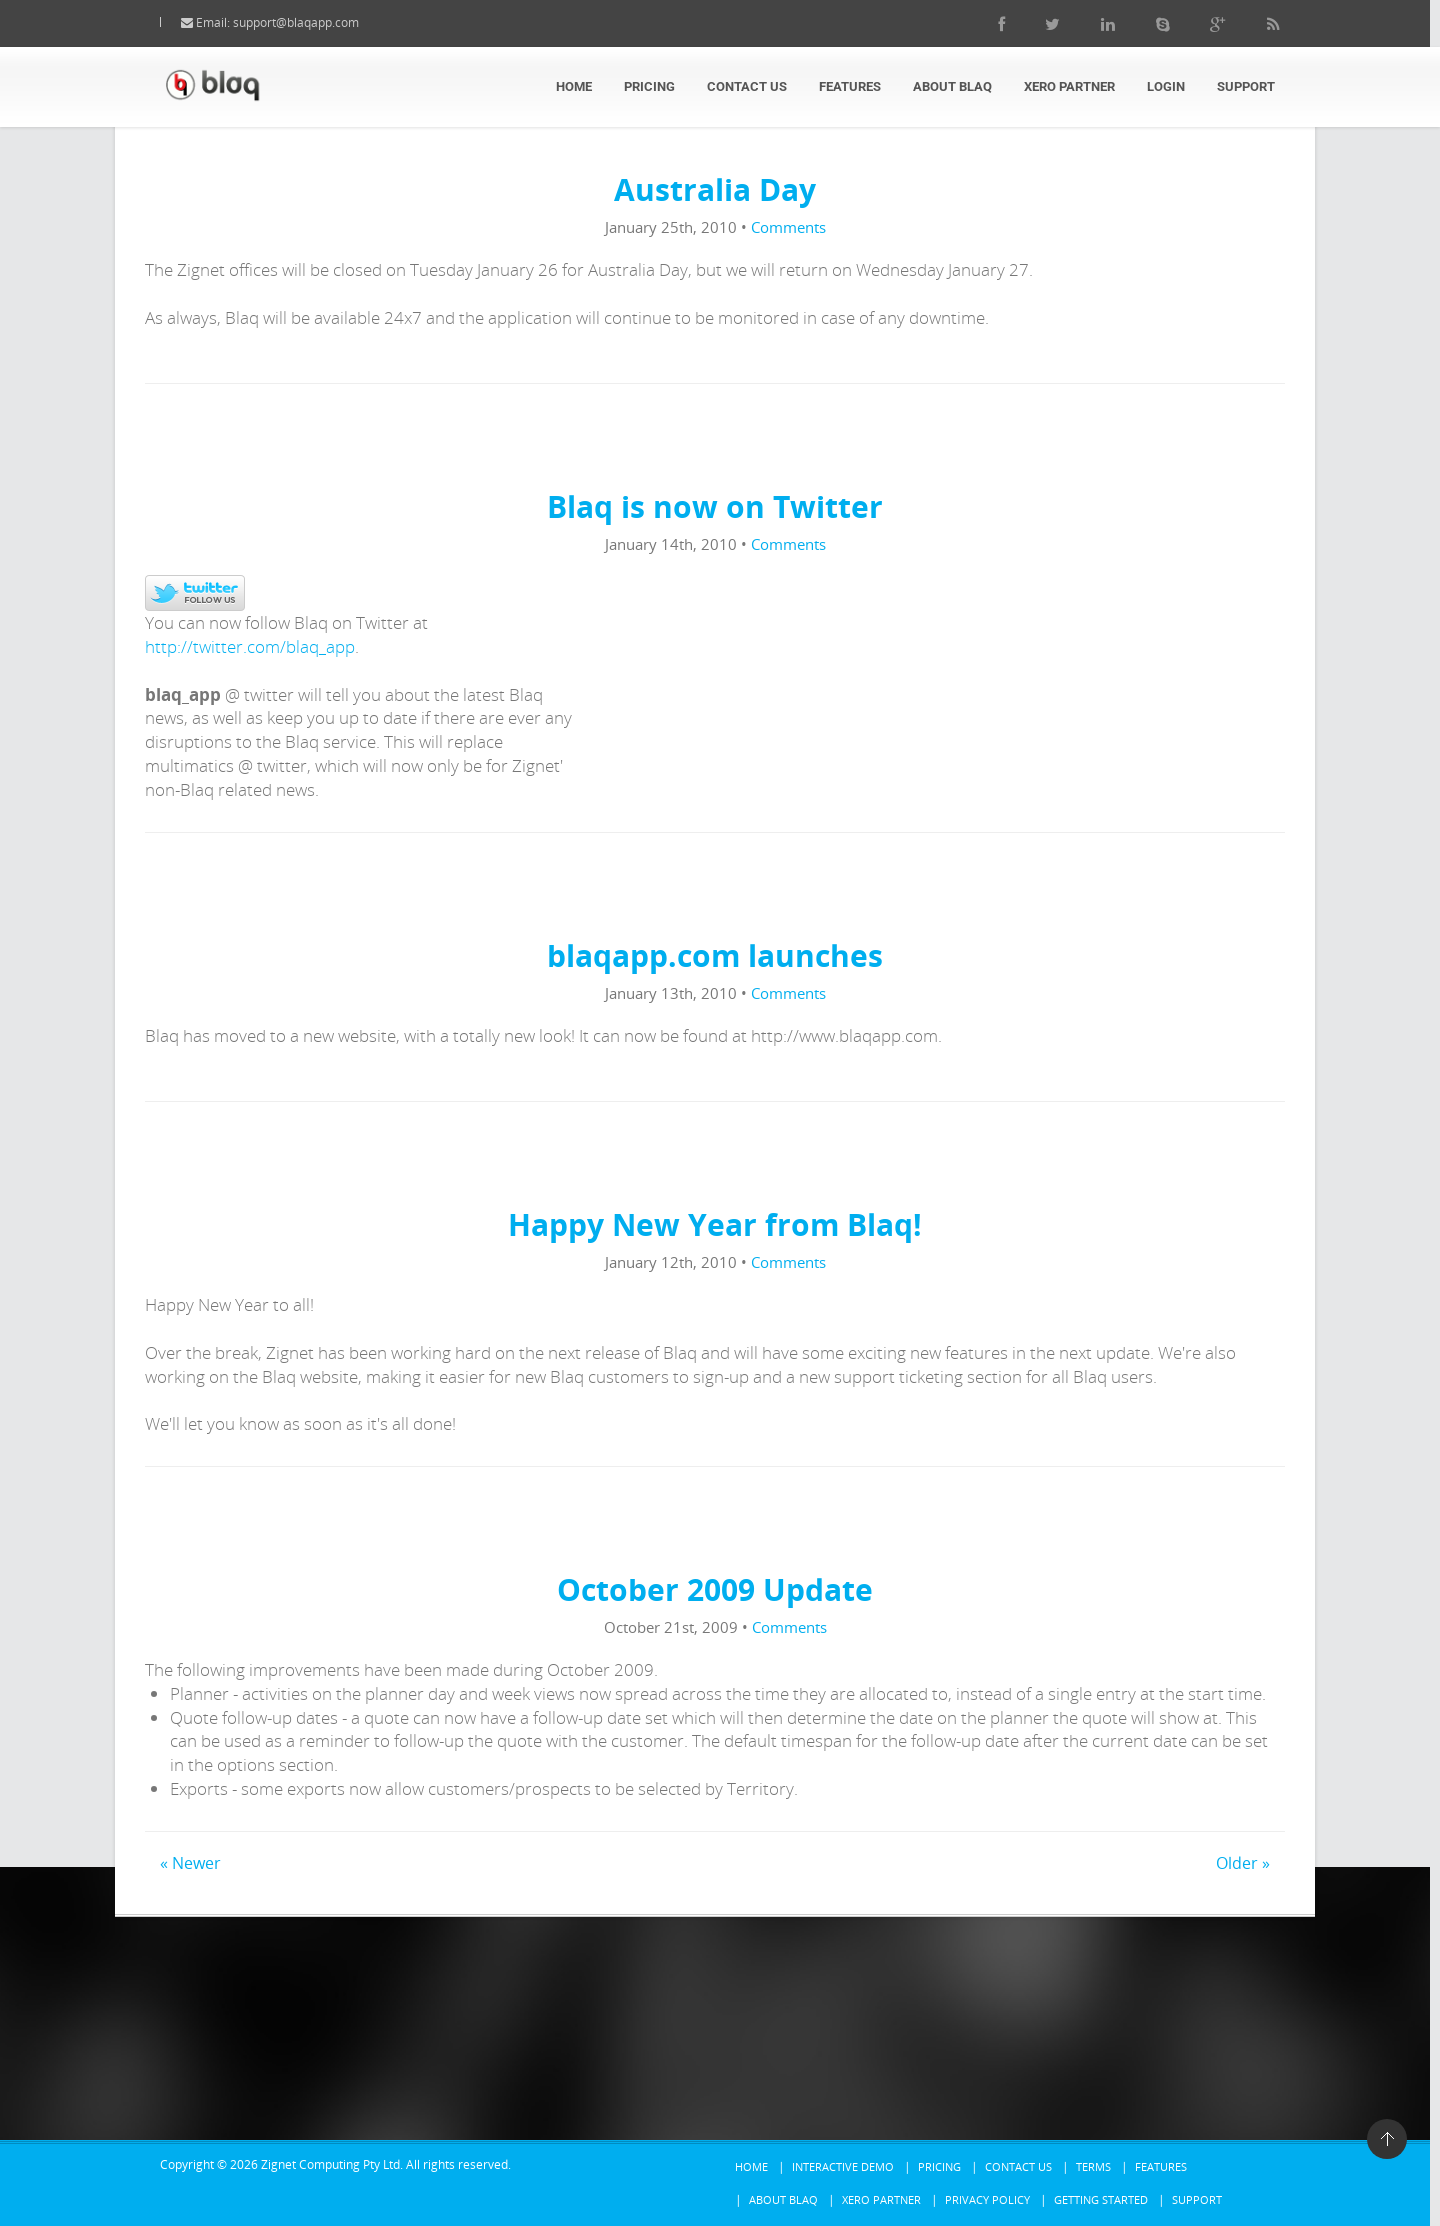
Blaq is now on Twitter (715, 506)
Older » (1243, 1863)
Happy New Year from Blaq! (715, 1224)
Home (574, 86)
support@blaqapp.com (316, 22)
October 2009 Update (715, 1589)
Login (1166, 86)
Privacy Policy (987, 2199)
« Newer (190, 1863)
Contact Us (747, 86)
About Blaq (952, 86)
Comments (788, 227)
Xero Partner (1069, 86)
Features (850, 86)
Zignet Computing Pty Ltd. (332, 2164)
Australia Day (715, 189)
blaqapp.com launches (715, 955)
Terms (1093, 2166)
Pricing (649, 86)
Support (1246, 86)
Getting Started (1101, 2199)
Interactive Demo (843, 2166)
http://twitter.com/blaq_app (250, 646)
